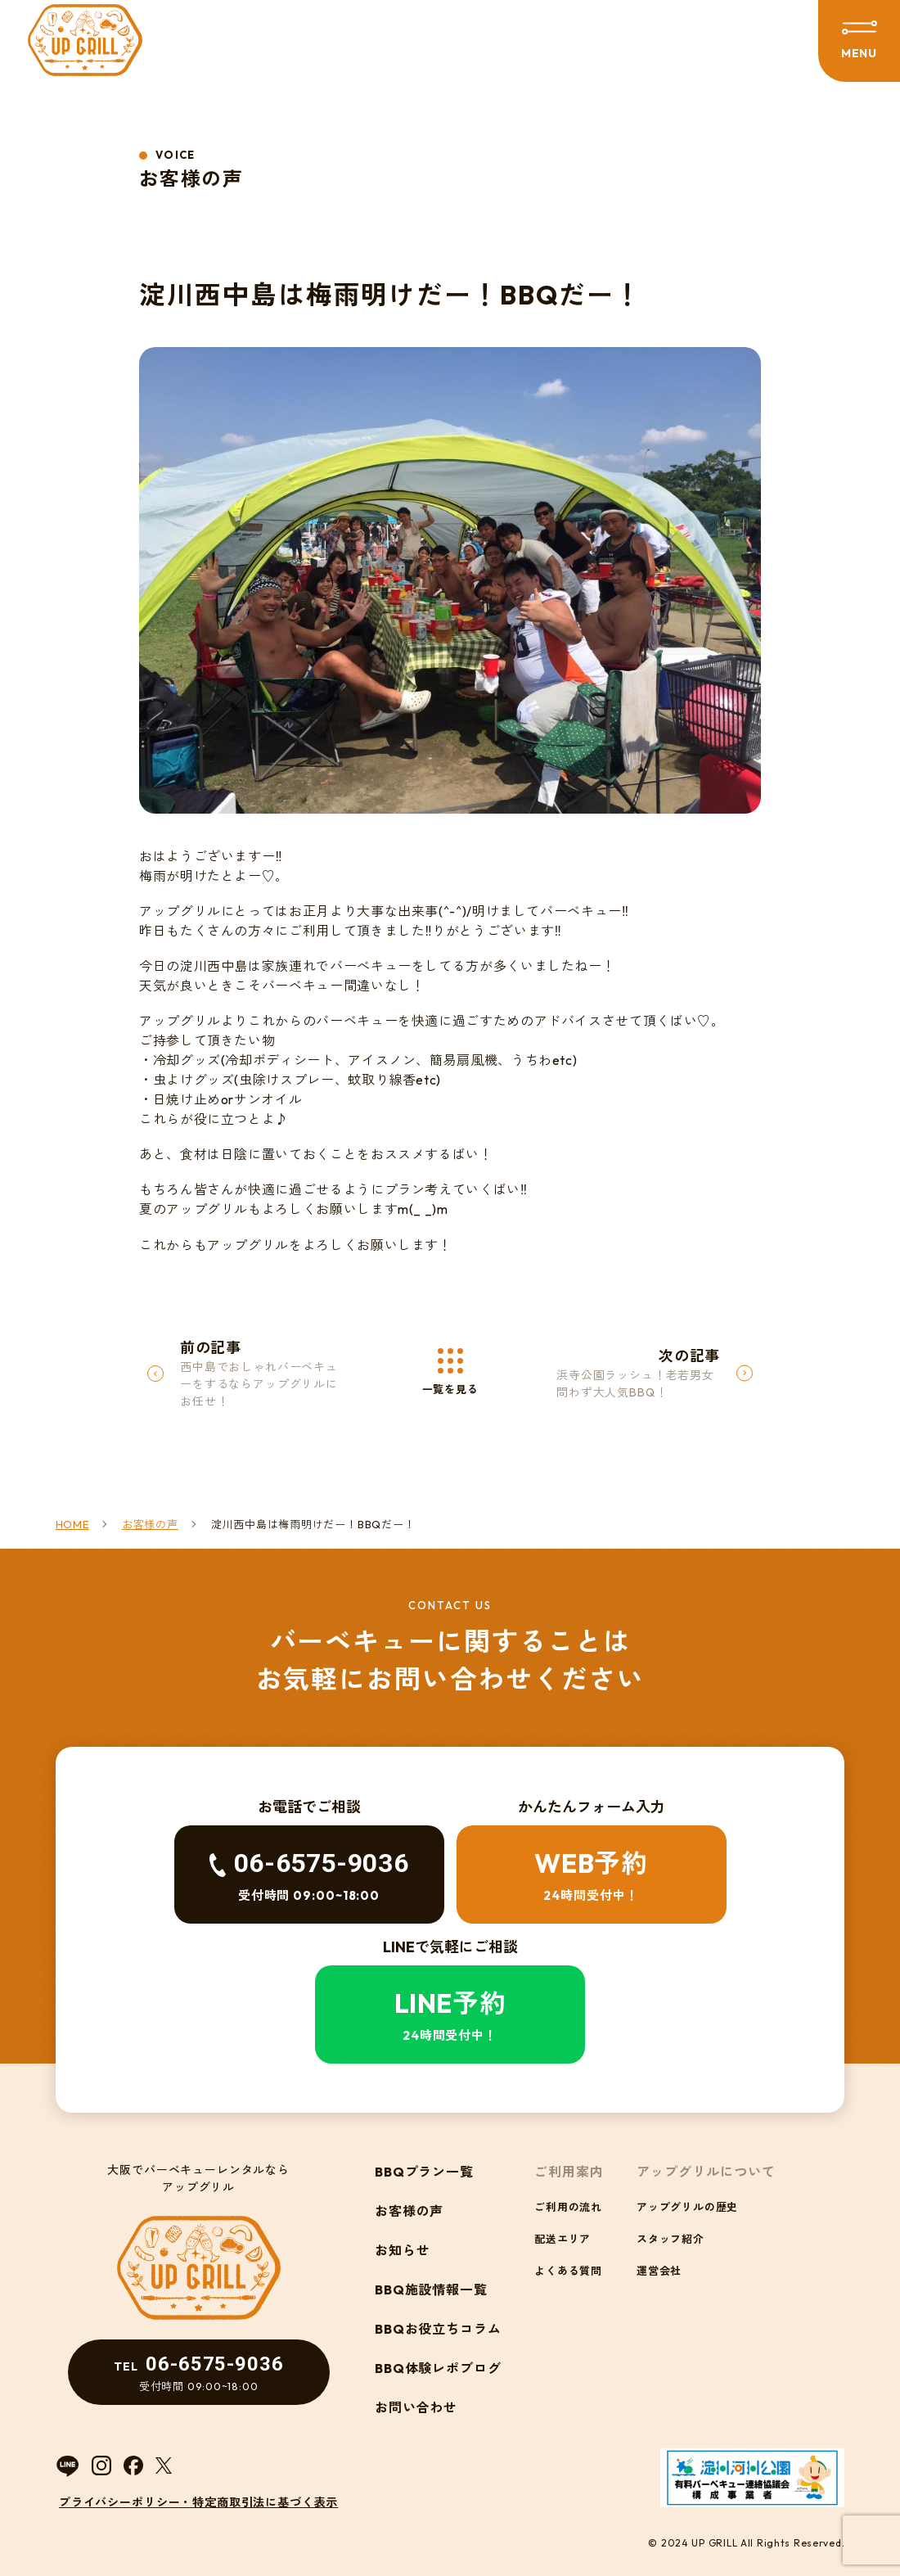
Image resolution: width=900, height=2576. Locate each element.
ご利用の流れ (568, 2206)
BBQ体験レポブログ (438, 2368)
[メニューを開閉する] (859, 41)
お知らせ (402, 2250)
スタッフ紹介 (670, 2238)
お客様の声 (409, 2211)
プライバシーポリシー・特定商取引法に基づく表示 (198, 2502)
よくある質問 (568, 2270)
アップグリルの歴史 (687, 2206)
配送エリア (562, 2238)
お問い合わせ (416, 2407)
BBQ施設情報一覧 (431, 2289)
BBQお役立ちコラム (438, 2329)
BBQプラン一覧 (425, 2171)
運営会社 (659, 2270)
